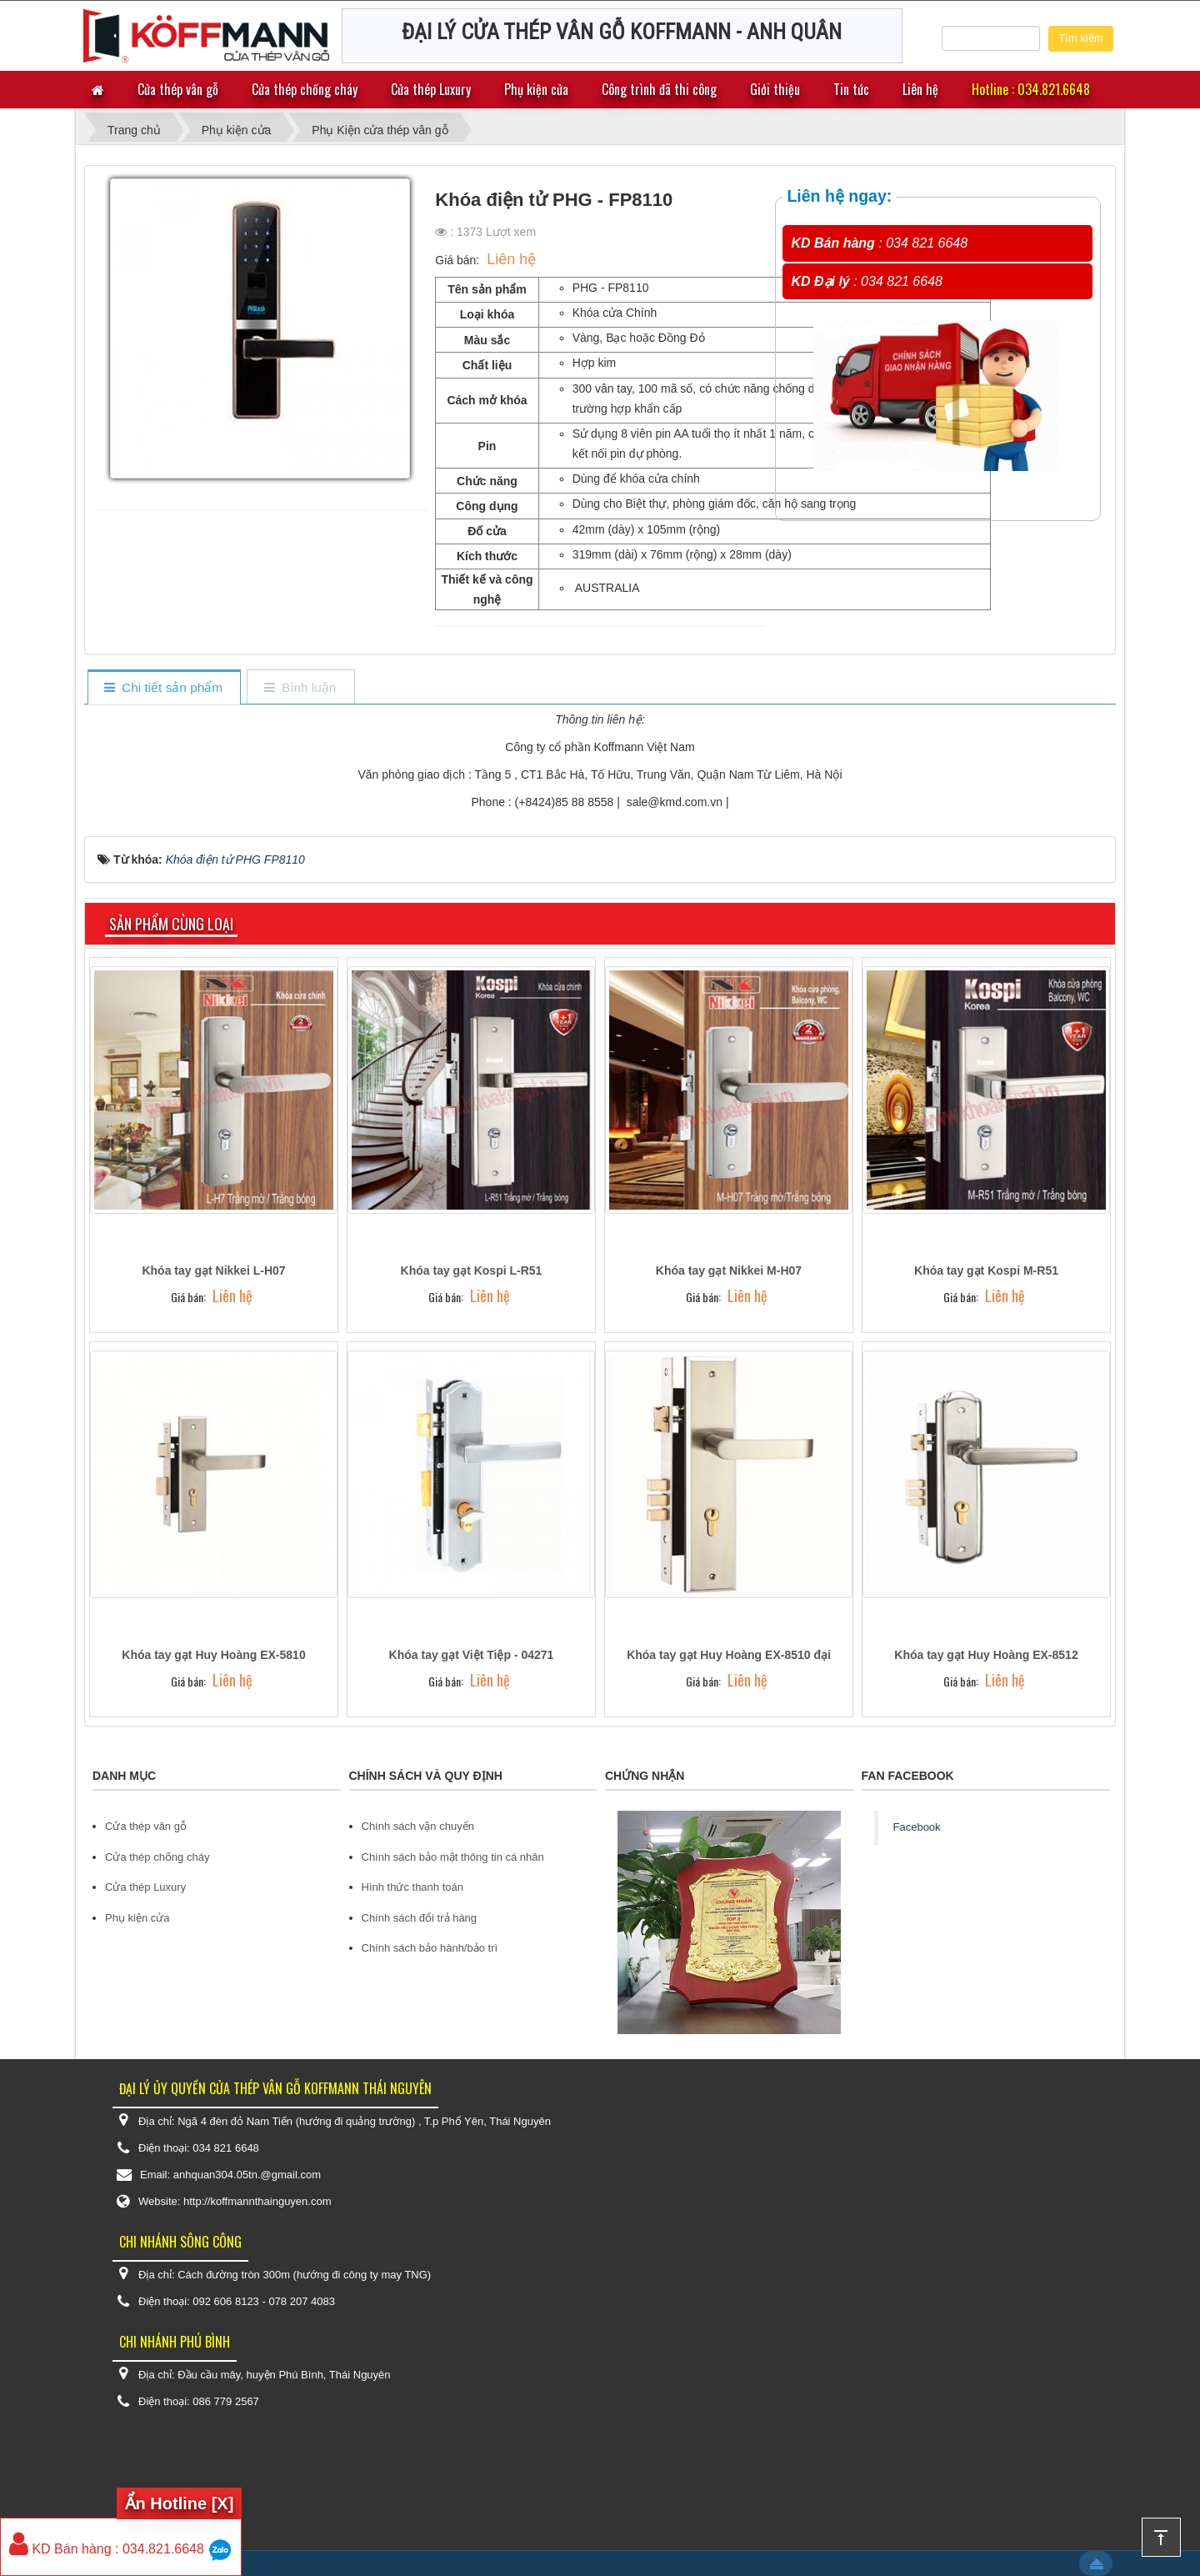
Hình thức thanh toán (412, 1887)
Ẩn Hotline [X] (179, 2503)
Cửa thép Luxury (431, 89)
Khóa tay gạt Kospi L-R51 (471, 1270)
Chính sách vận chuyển (418, 1826)
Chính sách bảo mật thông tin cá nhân (453, 1857)
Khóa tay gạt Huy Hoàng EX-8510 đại (729, 1654)
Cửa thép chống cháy (305, 89)
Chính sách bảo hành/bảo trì (430, 1948)
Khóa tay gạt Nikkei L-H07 (213, 1270)
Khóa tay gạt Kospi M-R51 (986, 1270)
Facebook (917, 1827)
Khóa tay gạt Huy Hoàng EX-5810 (213, 1654)
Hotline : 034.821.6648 (1031, 89)
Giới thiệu (775, 89)
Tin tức (851, 89)
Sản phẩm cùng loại (171, 924)
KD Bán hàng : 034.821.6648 (106, 2549)
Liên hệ (920, 89)
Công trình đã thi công (659, 89)
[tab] (163, 688)
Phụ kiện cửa (536, 89)
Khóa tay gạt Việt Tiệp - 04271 (471, 1654)
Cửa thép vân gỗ (178, 89)
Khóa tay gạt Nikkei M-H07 (729, 1270)
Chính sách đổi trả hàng (420, 1918)
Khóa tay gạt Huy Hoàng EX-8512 (986, 1654)
